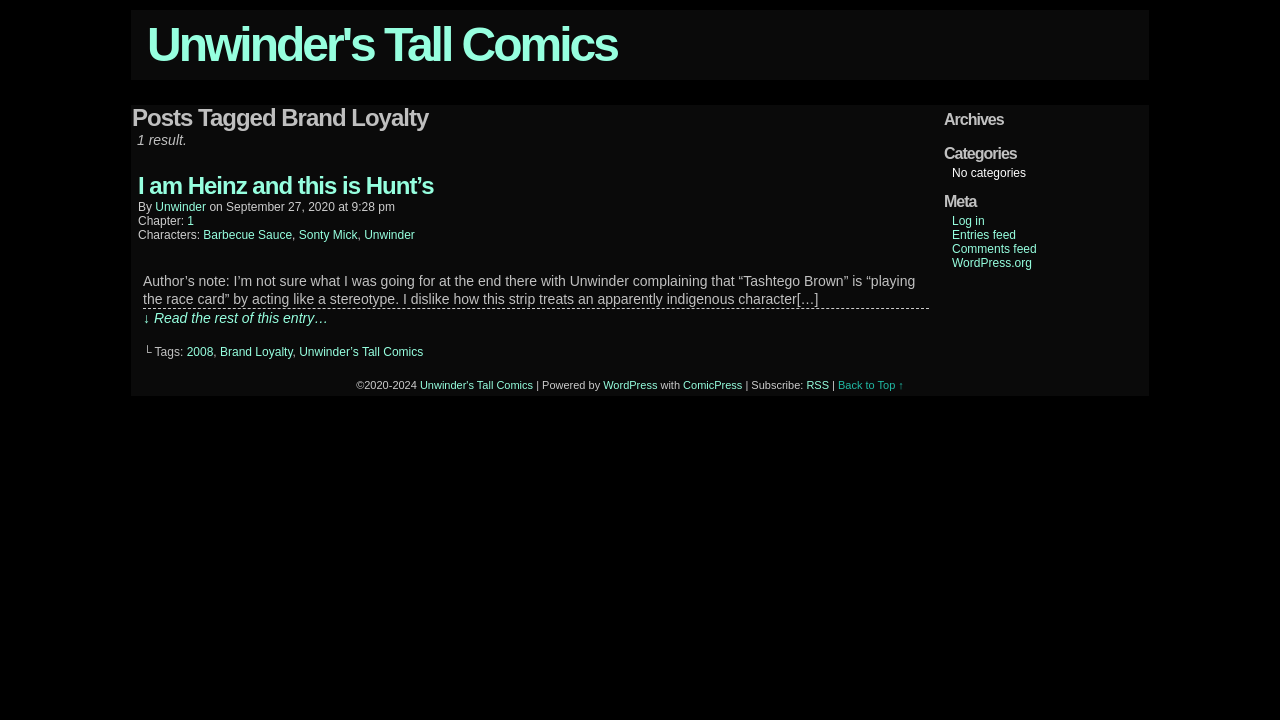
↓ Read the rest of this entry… (235, 318)
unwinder (180, 207)
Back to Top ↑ (871, 385)
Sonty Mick (328, 235)
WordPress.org (992, 263)
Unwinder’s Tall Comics (361, 352)
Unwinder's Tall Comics (382, 44)
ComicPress (712, 385)
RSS (817, 385)
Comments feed (994, 249)
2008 (200, 352)
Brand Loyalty (256, 352)
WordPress (630, 385)
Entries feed (984, 235)
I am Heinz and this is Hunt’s (286, 185)
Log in (968, 221)
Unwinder (389, 235)
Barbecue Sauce (247, 235)
